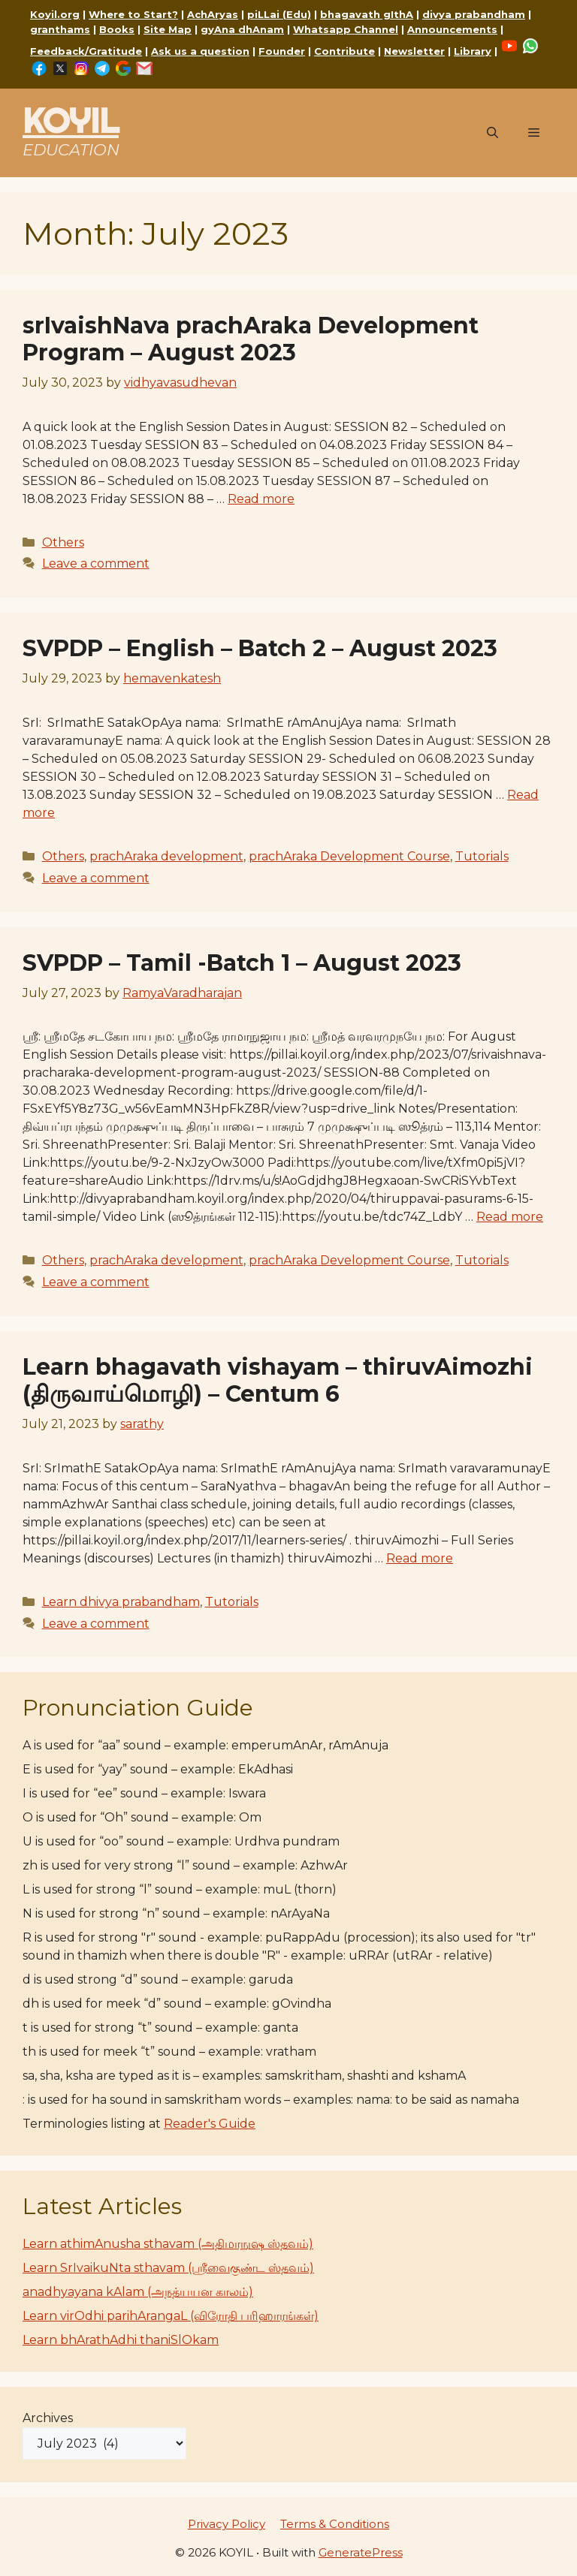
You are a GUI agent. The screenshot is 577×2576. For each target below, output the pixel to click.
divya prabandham (473, 14)
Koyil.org (55, 14)
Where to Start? (133, 14)
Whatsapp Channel (345, 29)
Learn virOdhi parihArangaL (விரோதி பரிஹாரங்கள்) (171, 2316)
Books (116, 29)
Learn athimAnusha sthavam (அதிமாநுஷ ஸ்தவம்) (168, 2244)
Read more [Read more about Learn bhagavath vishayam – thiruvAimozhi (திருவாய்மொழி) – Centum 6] (419, 1558)
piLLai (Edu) (279, 14)
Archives (48, 2418)
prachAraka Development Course (349, 856)
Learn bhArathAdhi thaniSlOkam (121, 2340)
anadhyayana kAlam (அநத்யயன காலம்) (138, 2292)
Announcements (452, 29)
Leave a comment (96, 563)
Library (472, 51)
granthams (60, 29)
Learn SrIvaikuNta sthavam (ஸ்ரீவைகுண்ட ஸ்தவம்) (168, 2268)
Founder (281, 51)
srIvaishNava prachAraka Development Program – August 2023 (251, 339)
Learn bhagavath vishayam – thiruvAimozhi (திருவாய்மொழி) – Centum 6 (278, 1380)
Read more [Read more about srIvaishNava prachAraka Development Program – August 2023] (261, 499)
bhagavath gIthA (366, 14)
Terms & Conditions (334, 2524)
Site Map (167, 29)
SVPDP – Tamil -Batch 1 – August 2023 (242, 963)
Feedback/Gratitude (86, 51)
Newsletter (414, 51)
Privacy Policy (226, 2524)
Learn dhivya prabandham (121, 1602)
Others (63, 542)
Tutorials (482, 856)
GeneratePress (361, 2552)
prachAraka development (166, 856)
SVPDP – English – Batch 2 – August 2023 (260, 648)
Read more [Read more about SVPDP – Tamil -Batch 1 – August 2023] (509, 1217)
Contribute (344, 51)
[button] (492, 132)
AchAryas (212, 14)
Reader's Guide (209, 2124)
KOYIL (71, 120)
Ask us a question (200, 51)
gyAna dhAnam (242, 29)
